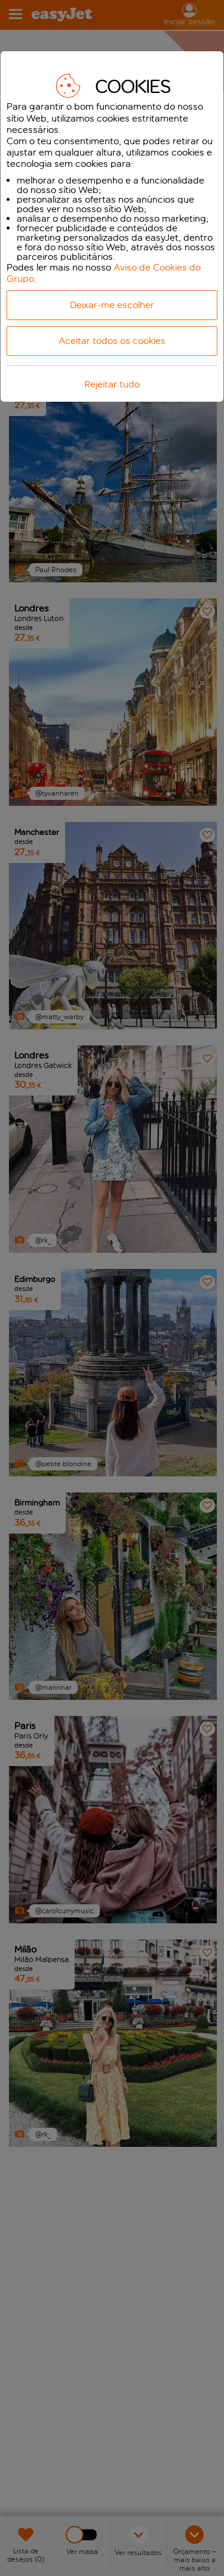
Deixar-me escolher (112, 305)
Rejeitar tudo (112, 384)
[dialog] (112, 226)
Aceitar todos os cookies (112, 340)
